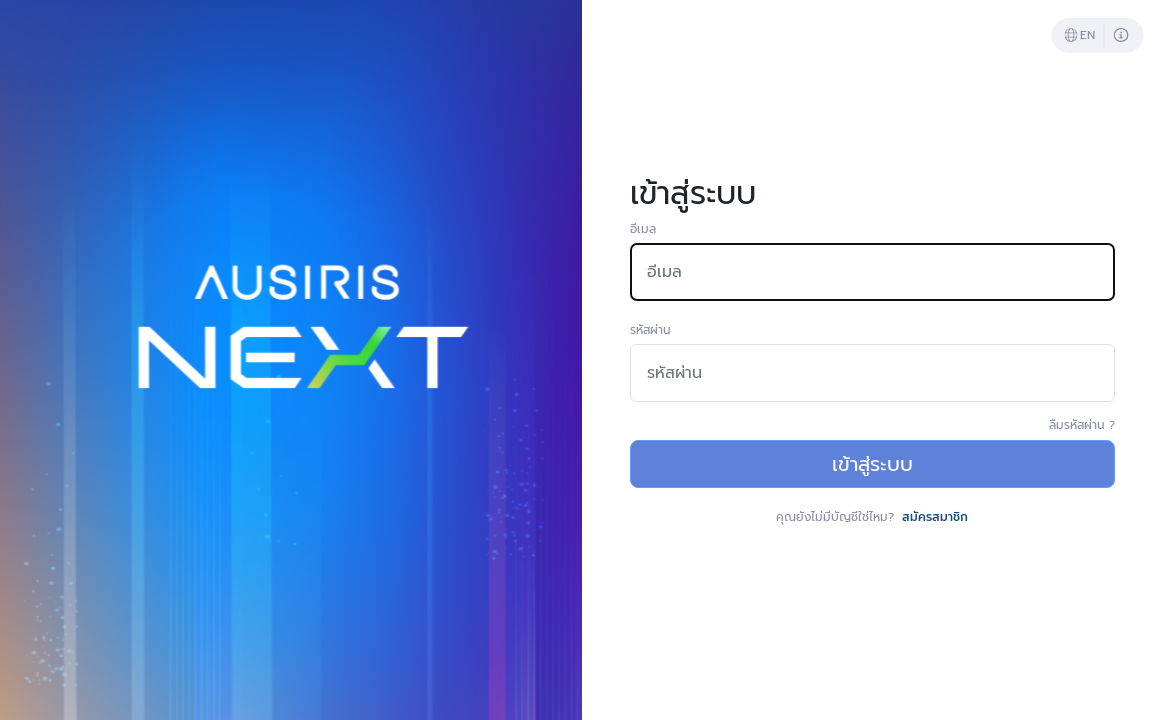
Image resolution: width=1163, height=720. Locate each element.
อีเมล (643, 229)
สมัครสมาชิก (935, 517)
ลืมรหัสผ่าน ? (1082, 425)
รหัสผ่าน (650, 330)
